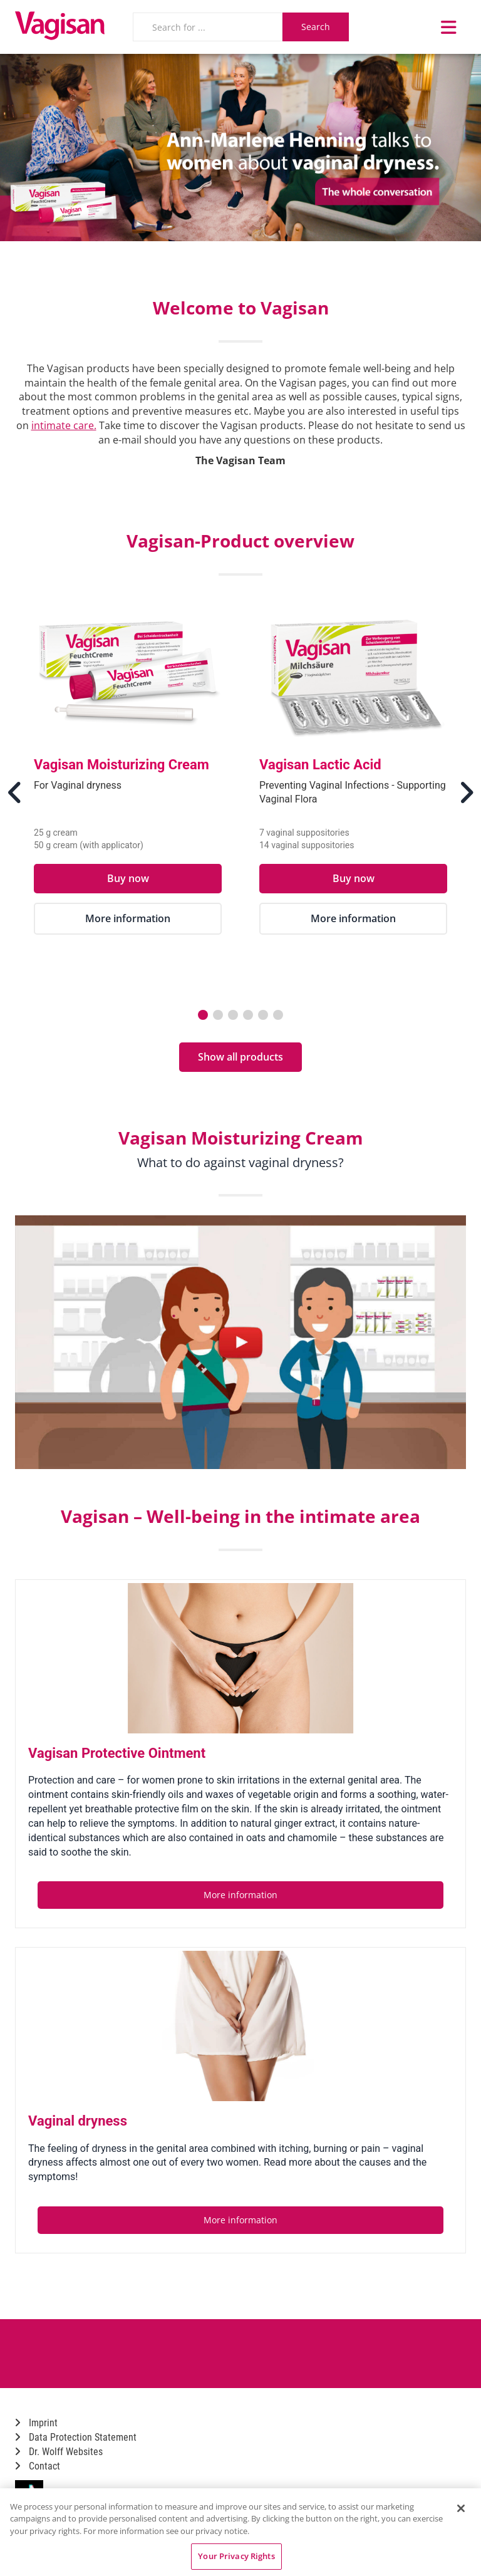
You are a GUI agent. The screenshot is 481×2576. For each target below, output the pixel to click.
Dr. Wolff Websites (59, 2452)
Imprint (36, 2423)
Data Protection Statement (76, 2437)
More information (127, 918)
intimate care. (63, 425)
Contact (37, 2466)
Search (315, 27)
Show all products (240, 1057)
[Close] (461, 2508)
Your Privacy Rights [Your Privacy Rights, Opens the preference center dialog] (236, 2556)
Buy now (128, 878)
